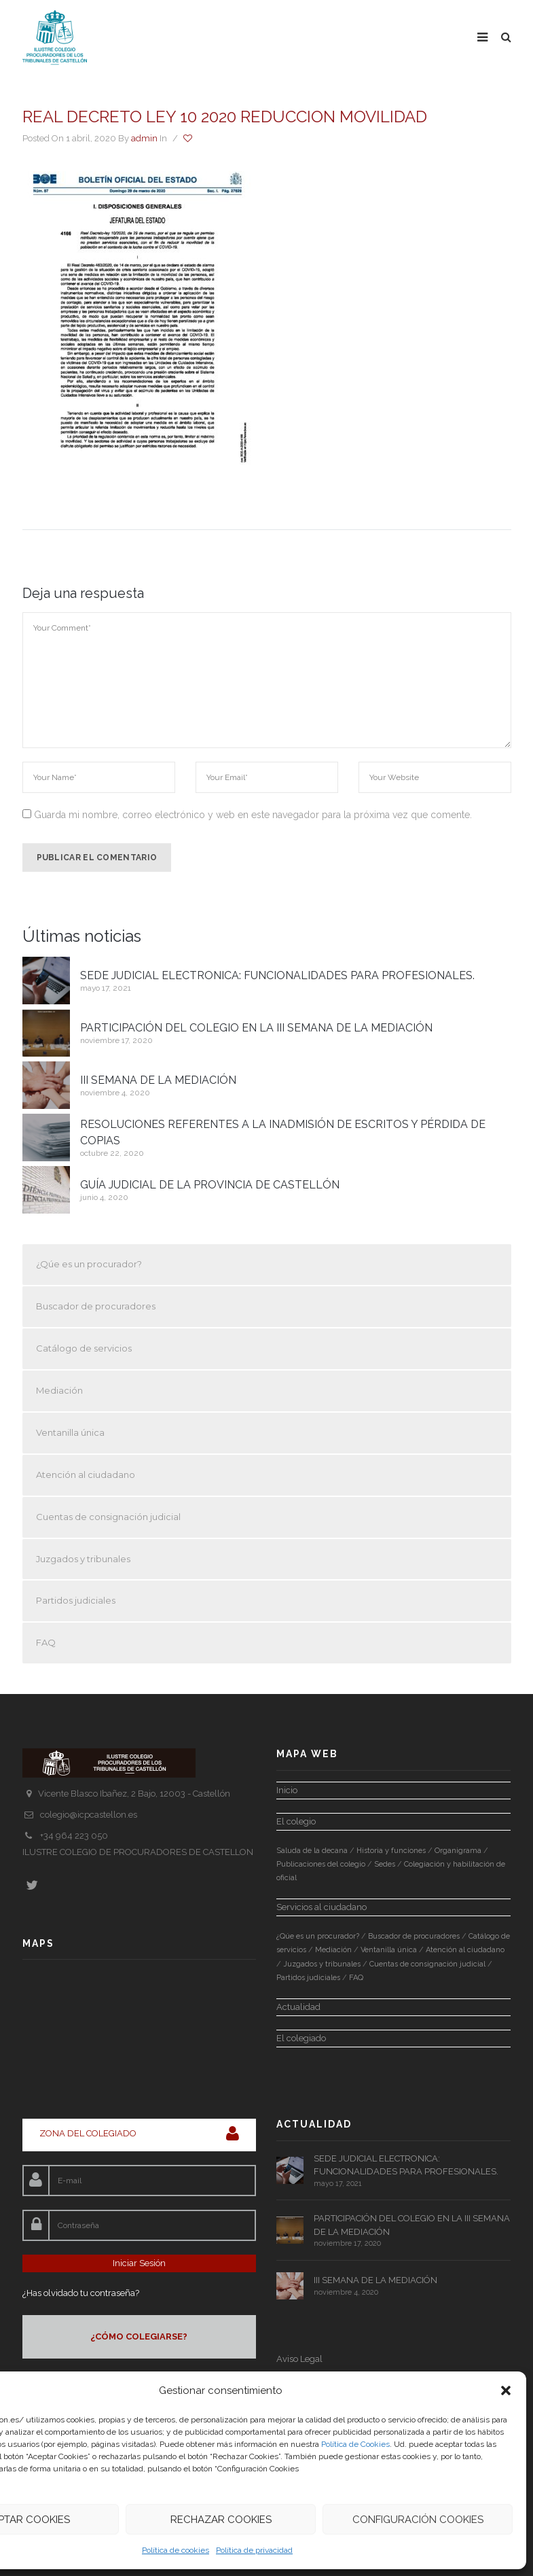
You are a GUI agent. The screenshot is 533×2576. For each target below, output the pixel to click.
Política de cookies (175, 2550)
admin (144, 138)
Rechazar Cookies (221, 2519)
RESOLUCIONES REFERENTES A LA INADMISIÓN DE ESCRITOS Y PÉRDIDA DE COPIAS (282, 1132)
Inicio (286, 1790)
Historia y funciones (391, 1850)
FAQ (46, 1642)
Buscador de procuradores (95, 1306)
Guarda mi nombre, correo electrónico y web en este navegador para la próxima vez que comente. (253, 814)
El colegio (296, 1821)
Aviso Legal (299, 2359)
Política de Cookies (355, 2444)
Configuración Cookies (417, 2519)
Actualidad (298, 2007)
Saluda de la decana (312, 1850)
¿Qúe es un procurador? (89, 1263)
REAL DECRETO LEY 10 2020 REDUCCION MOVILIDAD (224, 116)
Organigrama (458, 1850)
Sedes (384, 1864)
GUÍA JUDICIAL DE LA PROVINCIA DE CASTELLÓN (209, 1184)
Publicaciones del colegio (320, 1864)
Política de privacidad (254, 2550)
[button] (506, 2390)
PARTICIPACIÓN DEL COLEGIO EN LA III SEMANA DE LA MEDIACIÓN (256, 1027)
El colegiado (301, 2038)
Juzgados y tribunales (83, 1558)
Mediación (59, 1390)
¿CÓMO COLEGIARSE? (138, 2336)
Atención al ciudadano (85, 1474)
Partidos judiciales (75, 1600)
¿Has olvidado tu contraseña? (80, 2293)
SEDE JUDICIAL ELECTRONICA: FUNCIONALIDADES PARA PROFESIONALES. (277, 975)
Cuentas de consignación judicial (108, 1516)
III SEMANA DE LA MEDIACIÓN (158, 1080)
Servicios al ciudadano (321, 1907)
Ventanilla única (70, 1432)
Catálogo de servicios (84, 1348)
